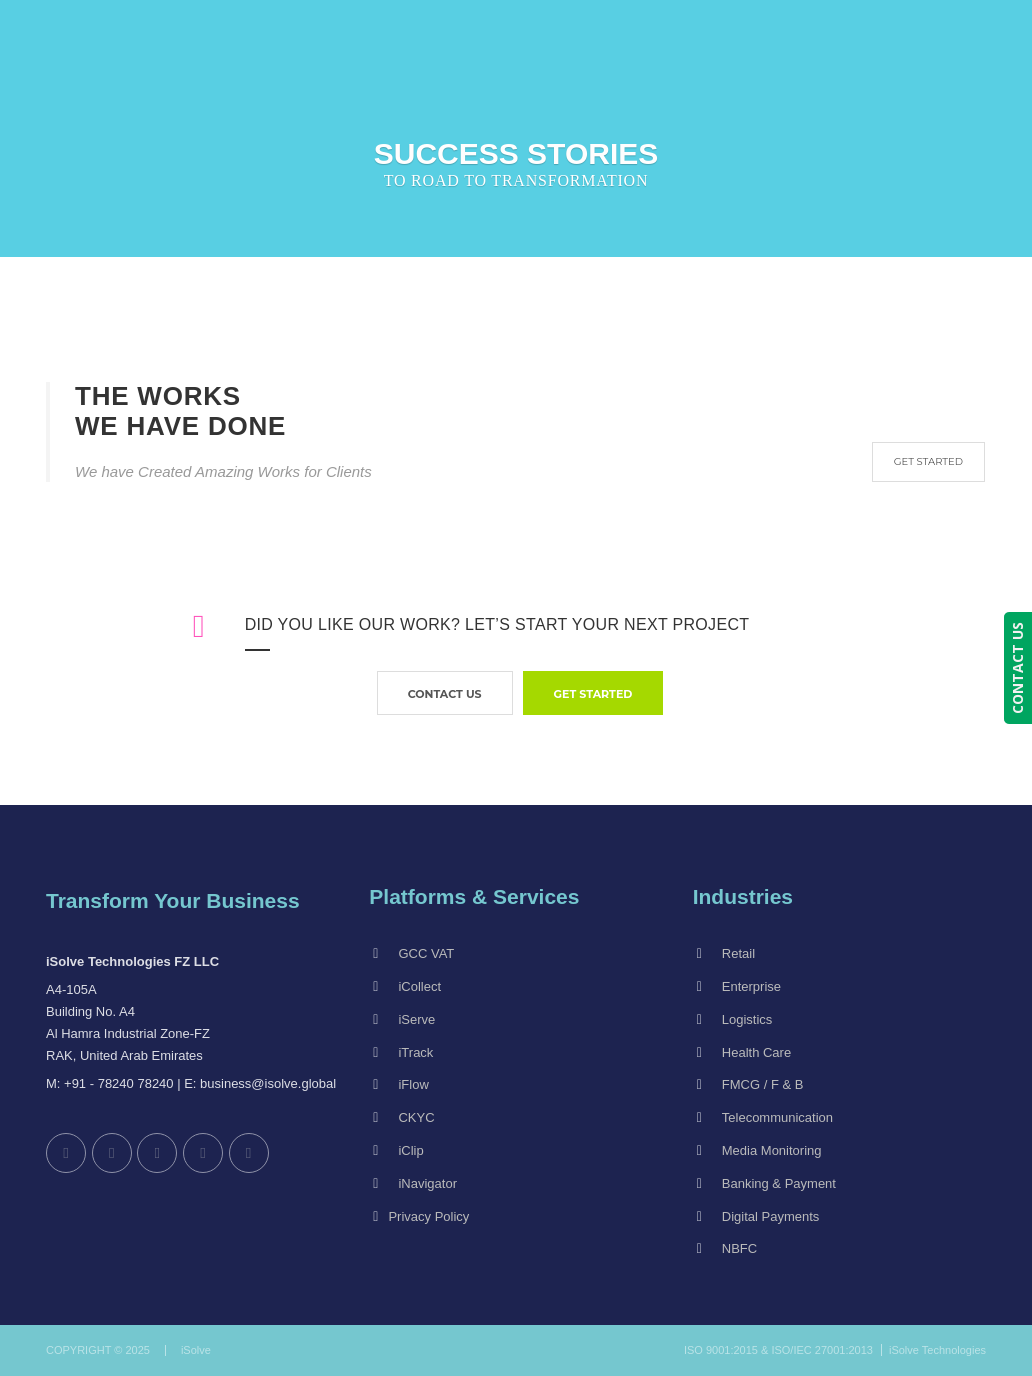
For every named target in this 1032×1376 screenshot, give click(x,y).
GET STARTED (928, 461)
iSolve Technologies (937, 1350)
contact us (445, 694)
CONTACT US (1017, 668)
